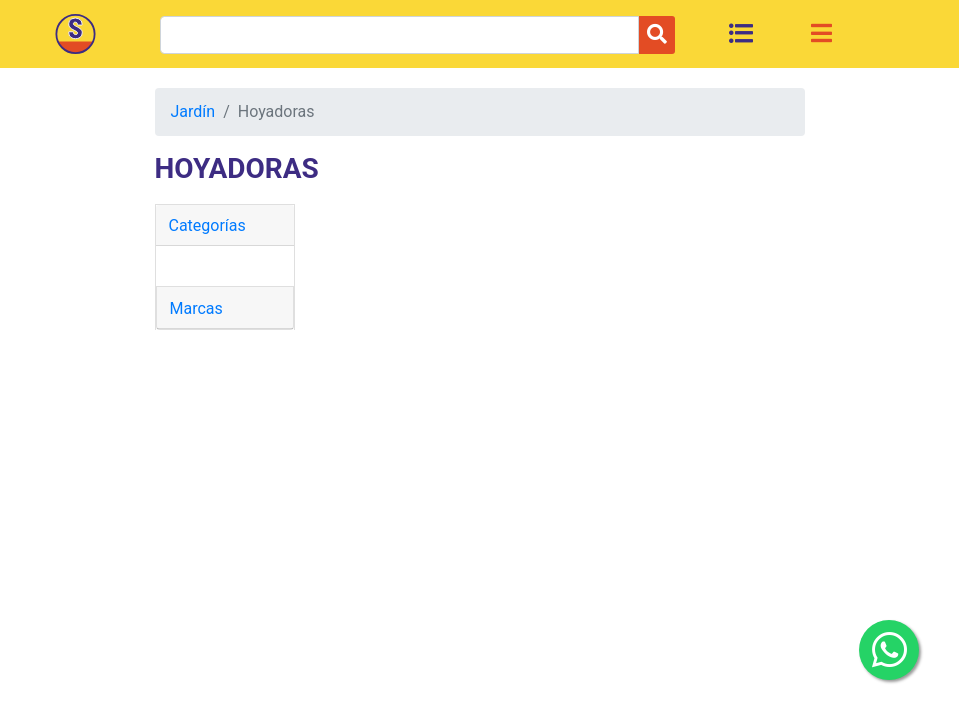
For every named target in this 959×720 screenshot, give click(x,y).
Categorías (207, 225)
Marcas (196, 308)
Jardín (193, 111)
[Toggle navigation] (821, 33)
